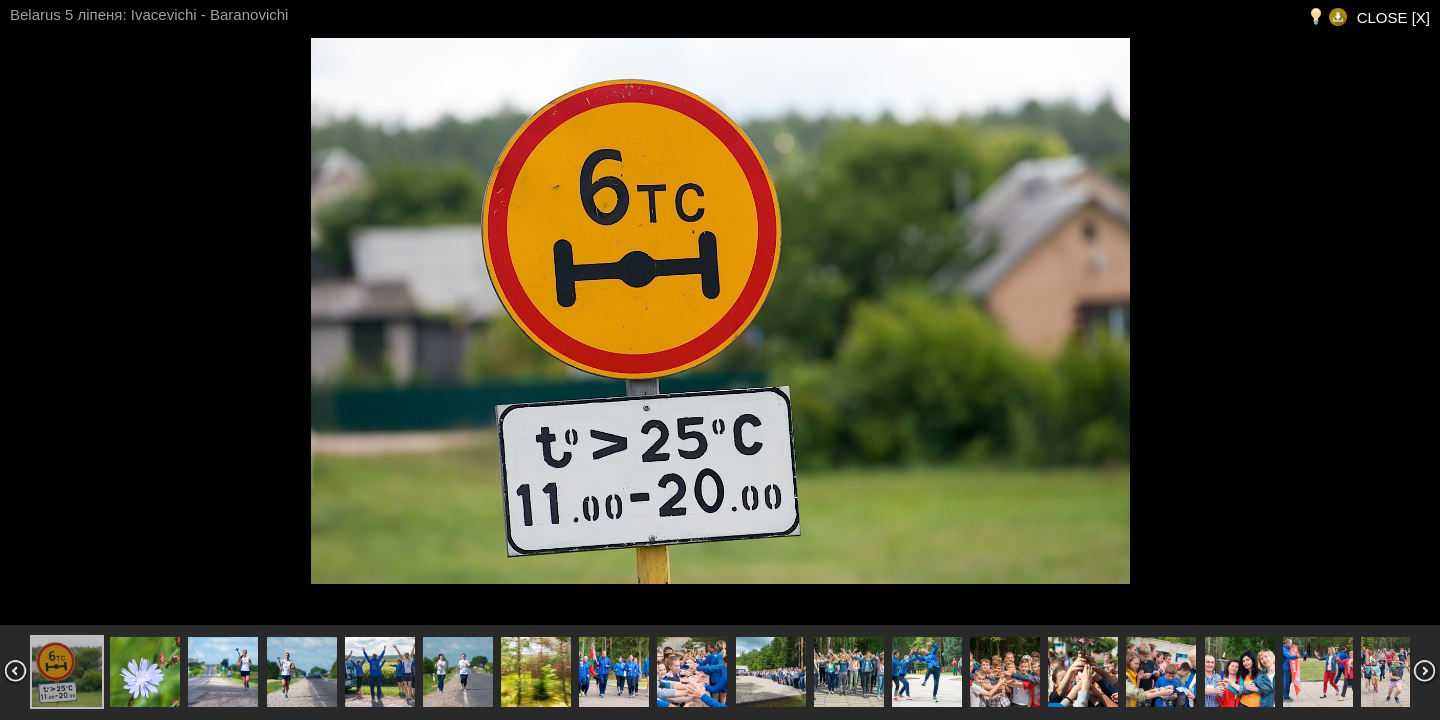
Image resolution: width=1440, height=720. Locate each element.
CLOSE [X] (1393, 17)
